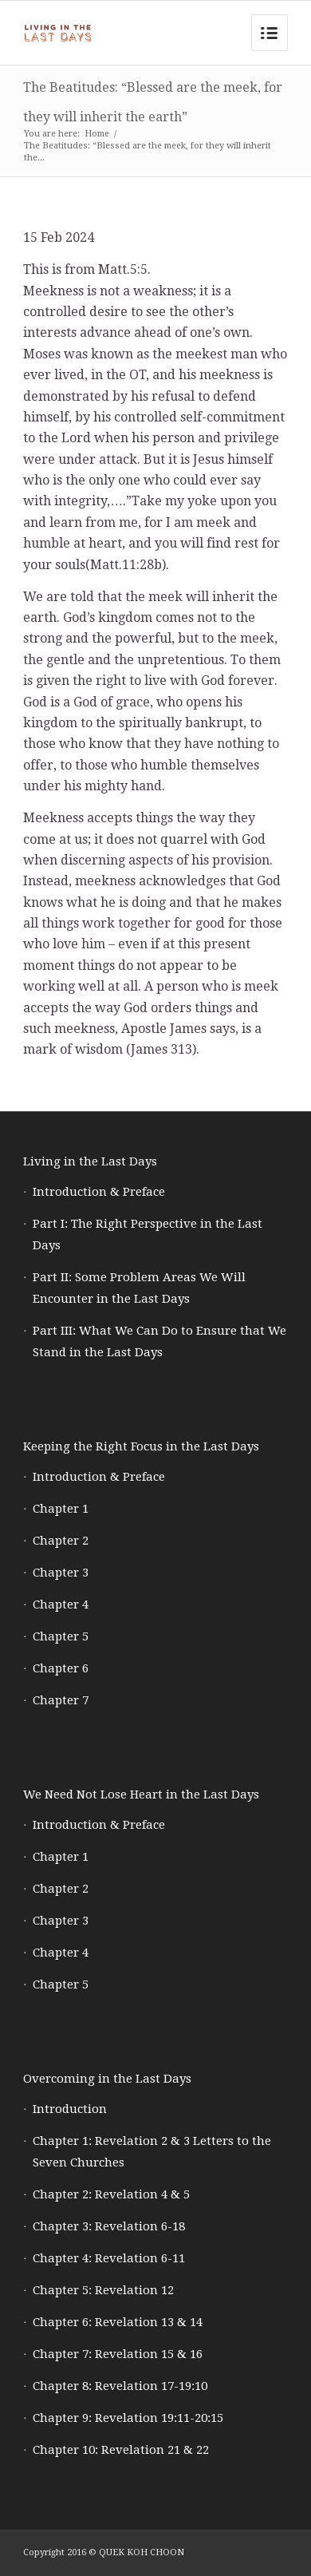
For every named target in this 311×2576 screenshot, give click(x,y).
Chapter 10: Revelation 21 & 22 (121, 2450)
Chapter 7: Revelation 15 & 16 (118, 2354)
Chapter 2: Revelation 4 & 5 (111, 2194)
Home (97, 134)
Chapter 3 (61, 1572)
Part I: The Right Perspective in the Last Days (147, 1234)
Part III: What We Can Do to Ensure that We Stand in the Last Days (159, 1341)
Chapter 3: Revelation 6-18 (109, 2226)
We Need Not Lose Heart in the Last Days (141, 1794)
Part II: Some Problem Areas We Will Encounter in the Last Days (139, 1288)
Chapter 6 (61, 1668)
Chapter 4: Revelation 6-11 (109, 2258)
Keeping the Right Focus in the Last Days (141, 1446)
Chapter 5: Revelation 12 (103, 2290)
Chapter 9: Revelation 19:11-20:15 (128, 2418)
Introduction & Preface (99, 1192)
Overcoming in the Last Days (107, 2078)
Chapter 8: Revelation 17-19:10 (120, 2386)
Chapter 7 (61, 1700)
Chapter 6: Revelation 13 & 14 (118, 2322)
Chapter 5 (61, 1636)
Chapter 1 (61, 1509)
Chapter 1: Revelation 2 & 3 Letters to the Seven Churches (152, 2152)
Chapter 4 (61, 1604)
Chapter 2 (61, 1540)
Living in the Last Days (90, 1161)
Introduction (70, 2109)
